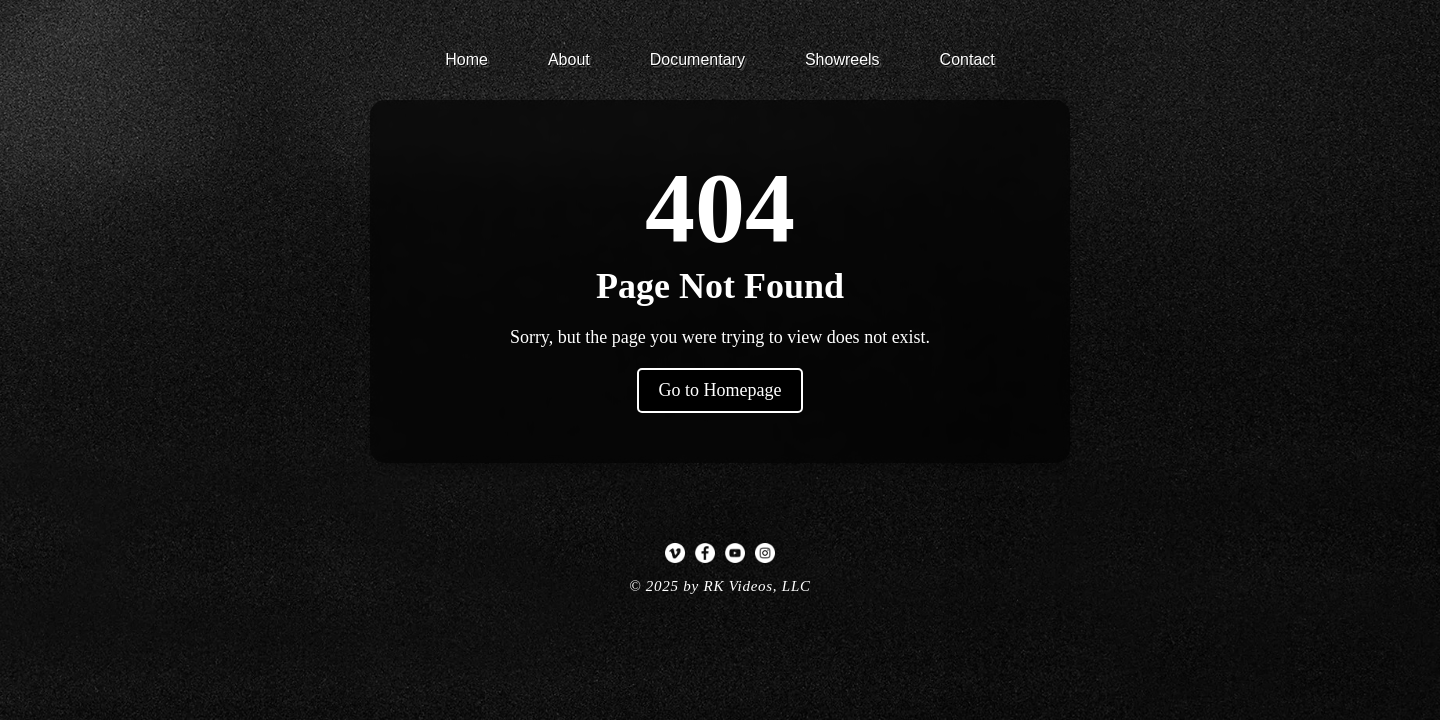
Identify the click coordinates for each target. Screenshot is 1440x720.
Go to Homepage (720, 390)
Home (466, 59)
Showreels (842, 59)
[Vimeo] (675, 553)
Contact (967, 59)
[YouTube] (735, 553)
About (569, 59)
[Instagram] (765, 553)
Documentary (697, 59)
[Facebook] (705, 553)
